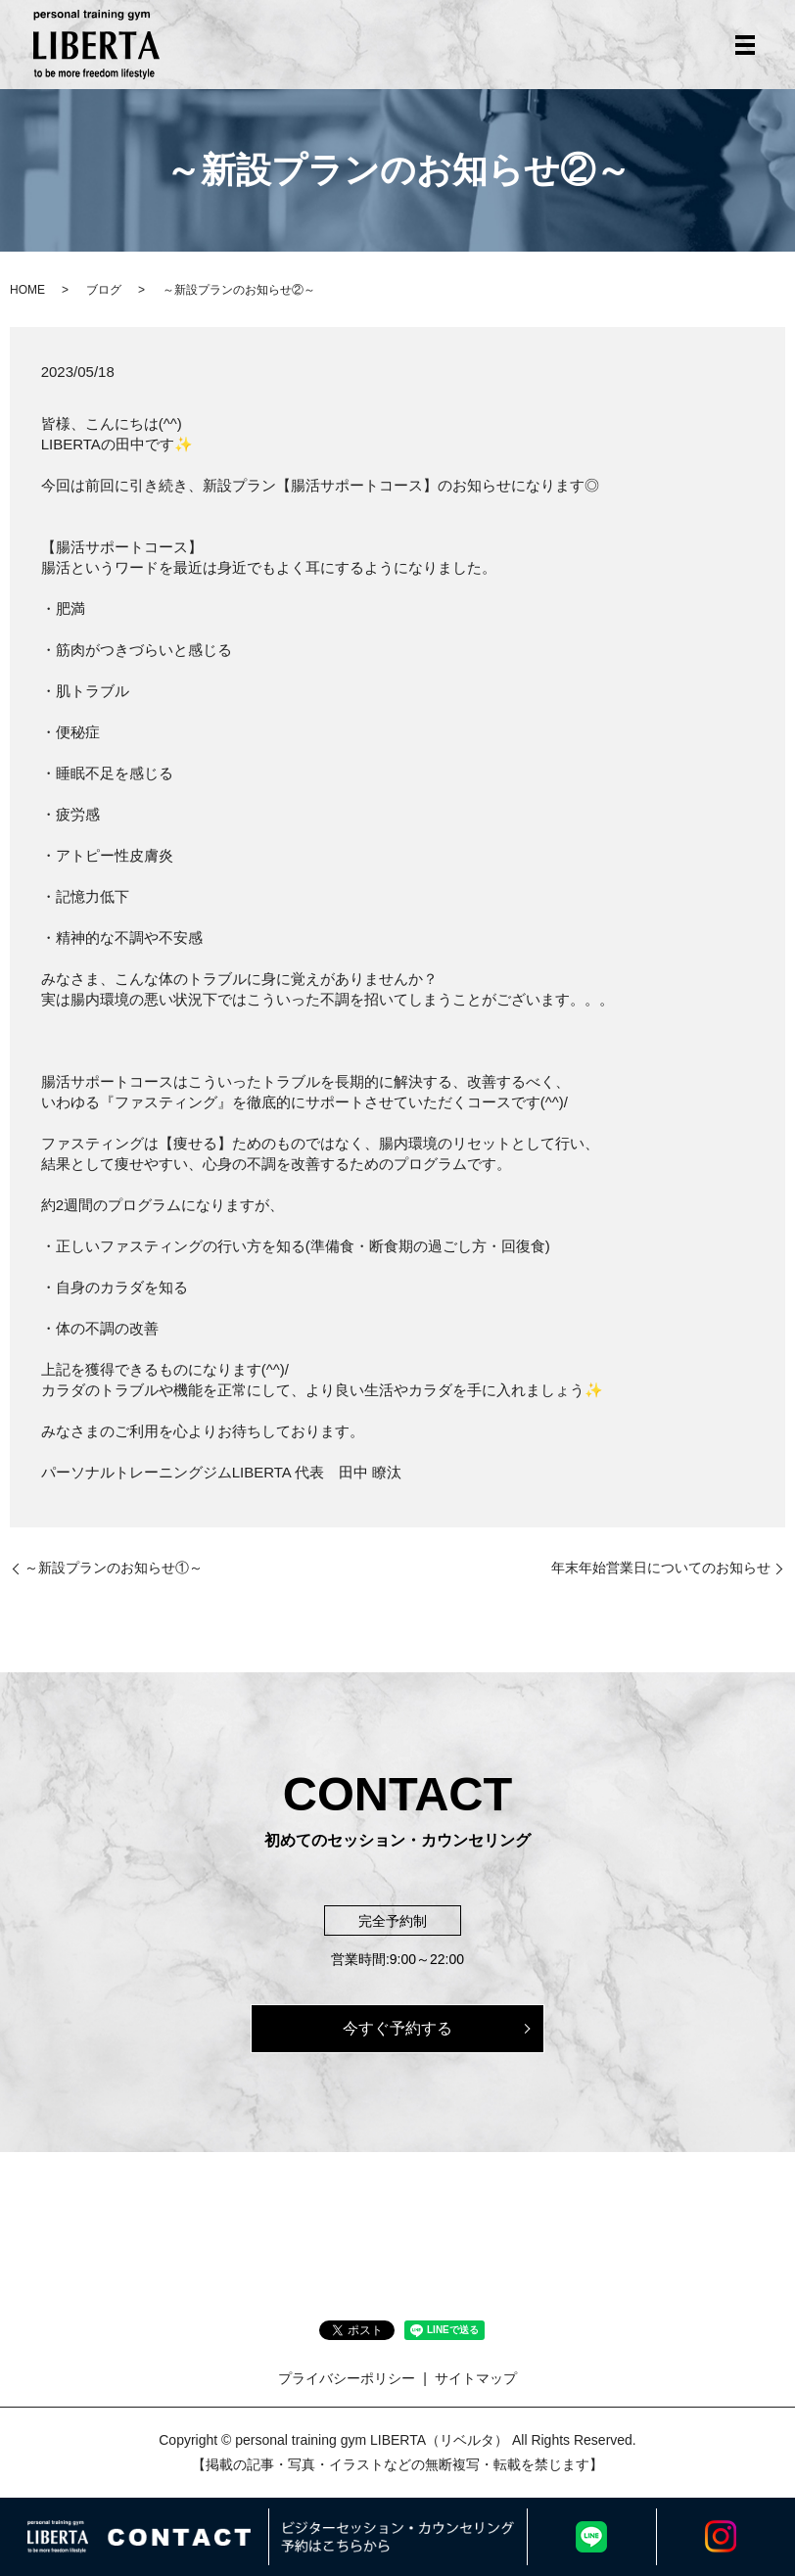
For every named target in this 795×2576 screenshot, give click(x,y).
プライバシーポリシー (346, 2378)
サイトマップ (476, 2378)
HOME (27, 290)
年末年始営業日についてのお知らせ (661, 1567)
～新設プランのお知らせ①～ (113, 1567)
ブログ (103, 290)
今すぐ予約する (397, 2028)
